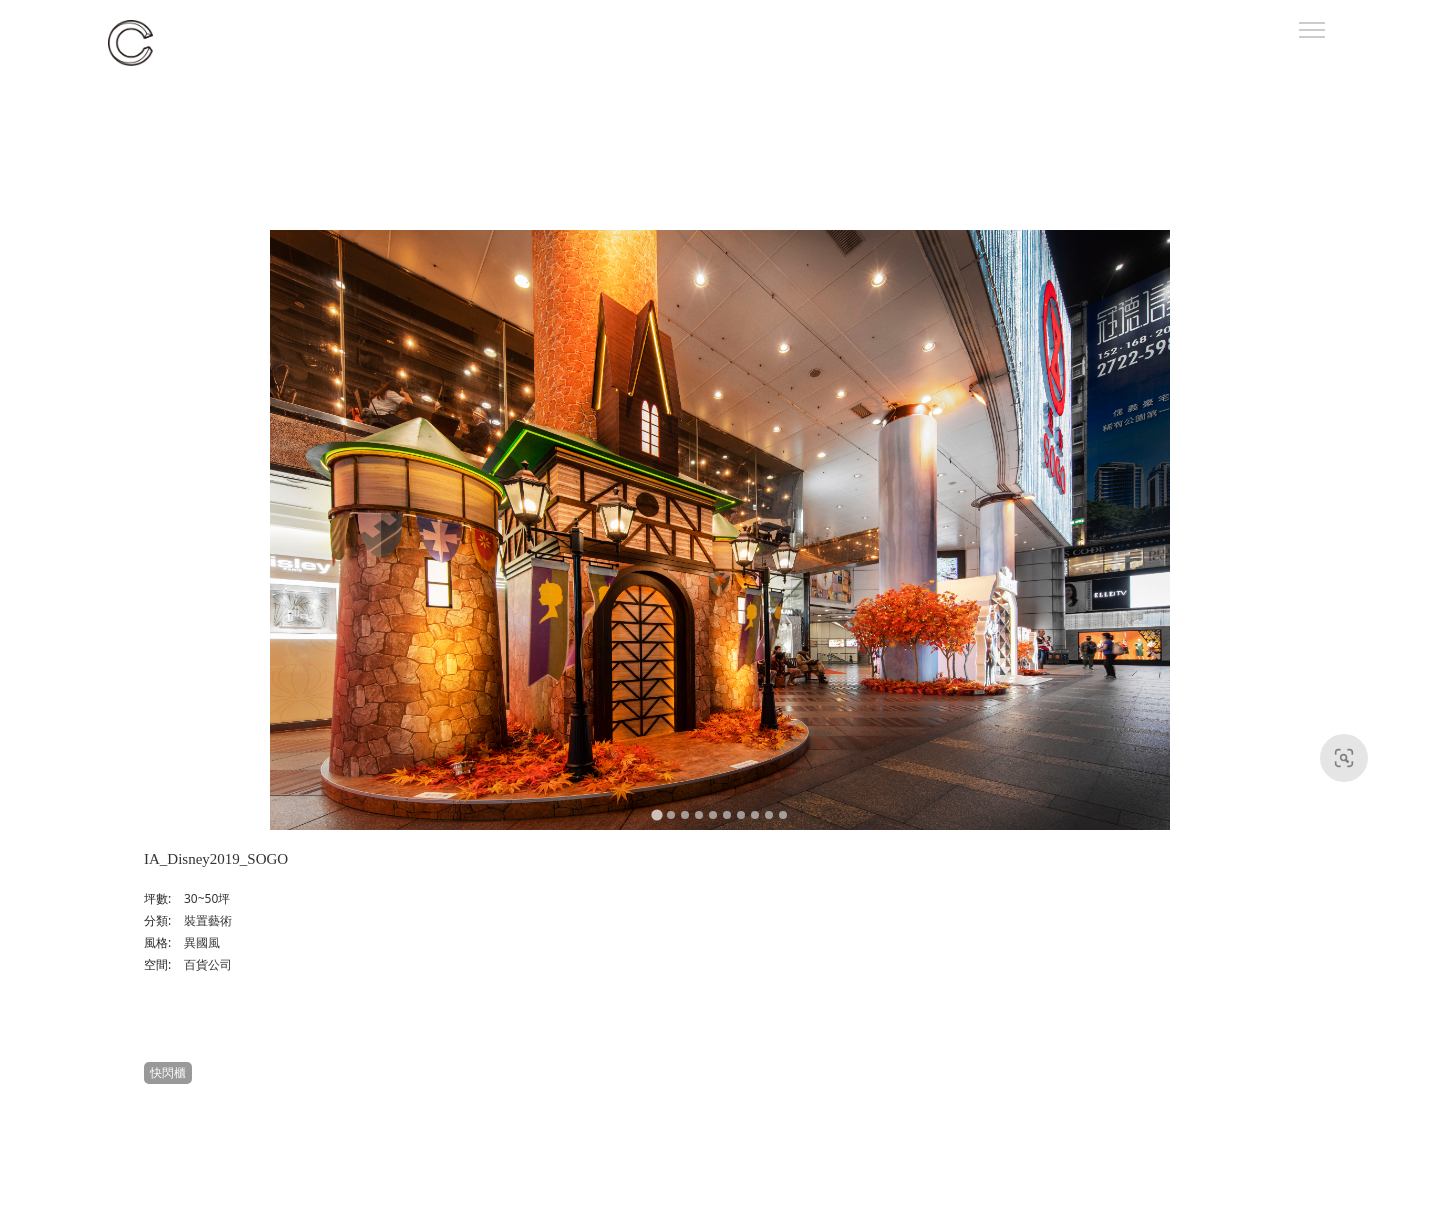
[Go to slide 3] (685, 815)
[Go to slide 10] (783, 815)
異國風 (202, 942)
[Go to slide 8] (755, 815)
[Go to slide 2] (671, 815)
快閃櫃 (168, 1072)
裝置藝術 (208, 920)
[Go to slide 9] (769, 815)
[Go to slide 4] (699, 815)
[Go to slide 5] (713, 815)
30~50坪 (207, 898)
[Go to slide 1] (656, 814)
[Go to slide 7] (741, 815)
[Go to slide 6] (727, 815)
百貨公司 (208, 964)
